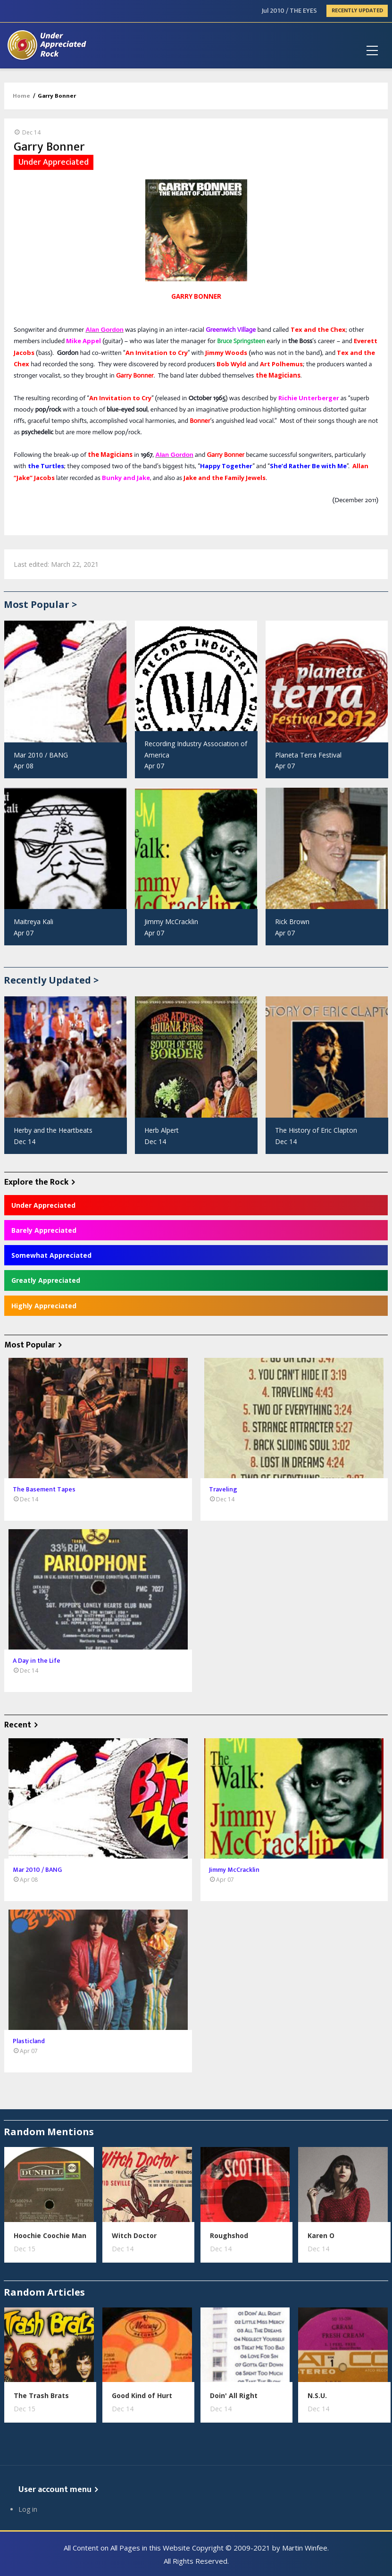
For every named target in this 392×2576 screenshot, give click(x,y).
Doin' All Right (234, 2395)
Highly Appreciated (43, 1305)
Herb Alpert (161, 1130)
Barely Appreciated (43, 1230)
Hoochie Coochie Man (50, 2235)
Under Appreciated (43, 1205)
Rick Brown (292, 921)
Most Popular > (40, 604)
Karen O (321, 2235)
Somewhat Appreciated (51, 1255)
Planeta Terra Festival (308, 754)
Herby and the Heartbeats (53, 1130)
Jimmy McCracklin (171, 921)
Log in (27, 2509)
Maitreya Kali (33, 921)
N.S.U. (317, 2395)
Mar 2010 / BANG (41, 754)
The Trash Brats (41, 2395)
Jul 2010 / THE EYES (289, 10)
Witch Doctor (134, 2235)
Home (21, 96)
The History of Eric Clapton (316, 1130)
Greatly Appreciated (45, 1280)
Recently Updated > (51, 980)
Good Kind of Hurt (142, 2395)
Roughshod (229, 2235)
